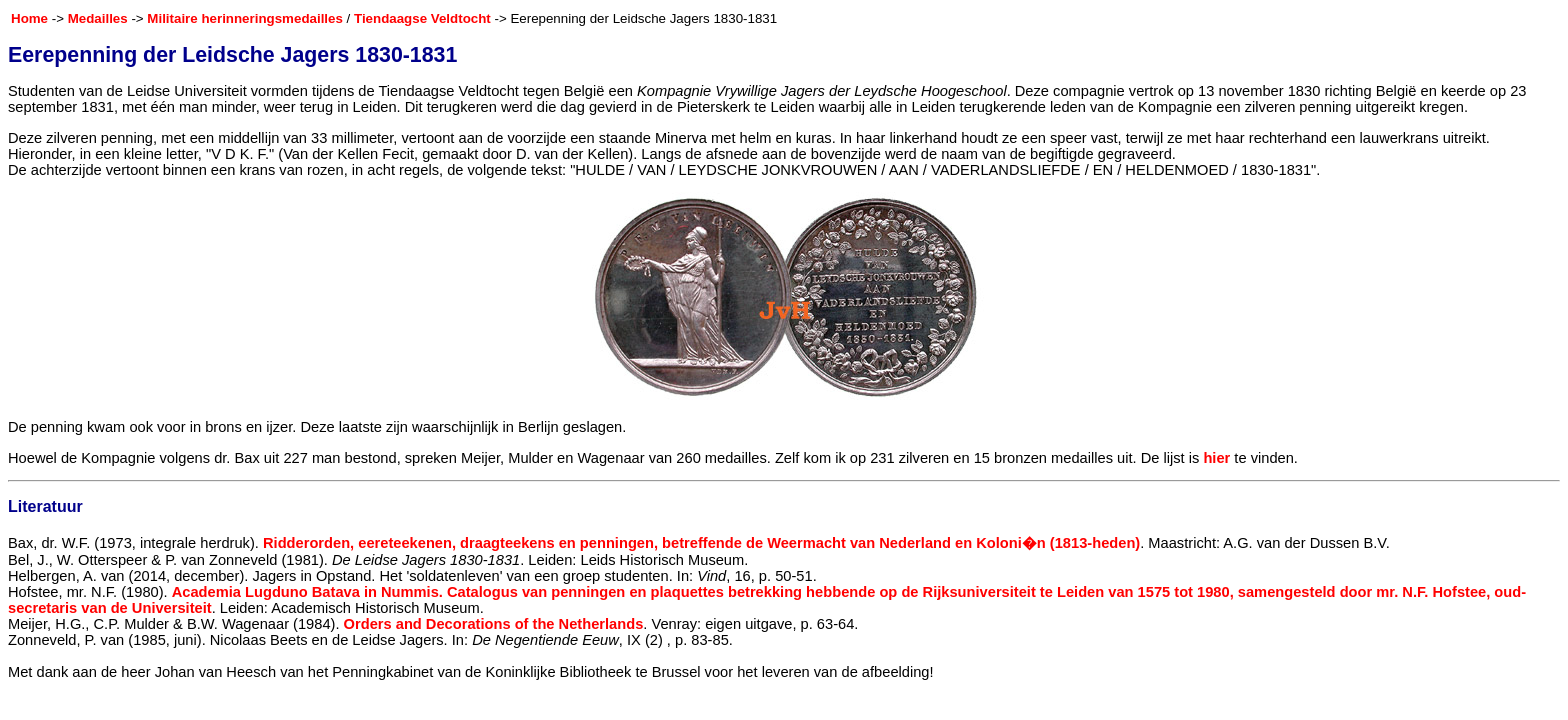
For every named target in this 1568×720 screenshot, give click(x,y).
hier (1216, 458)
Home (29, 18)
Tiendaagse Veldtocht (422, 18)
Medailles (98, 18)
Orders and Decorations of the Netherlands (494, 624)
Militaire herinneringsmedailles (245, 18)
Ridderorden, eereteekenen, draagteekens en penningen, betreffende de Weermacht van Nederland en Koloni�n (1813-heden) (701, 543)
